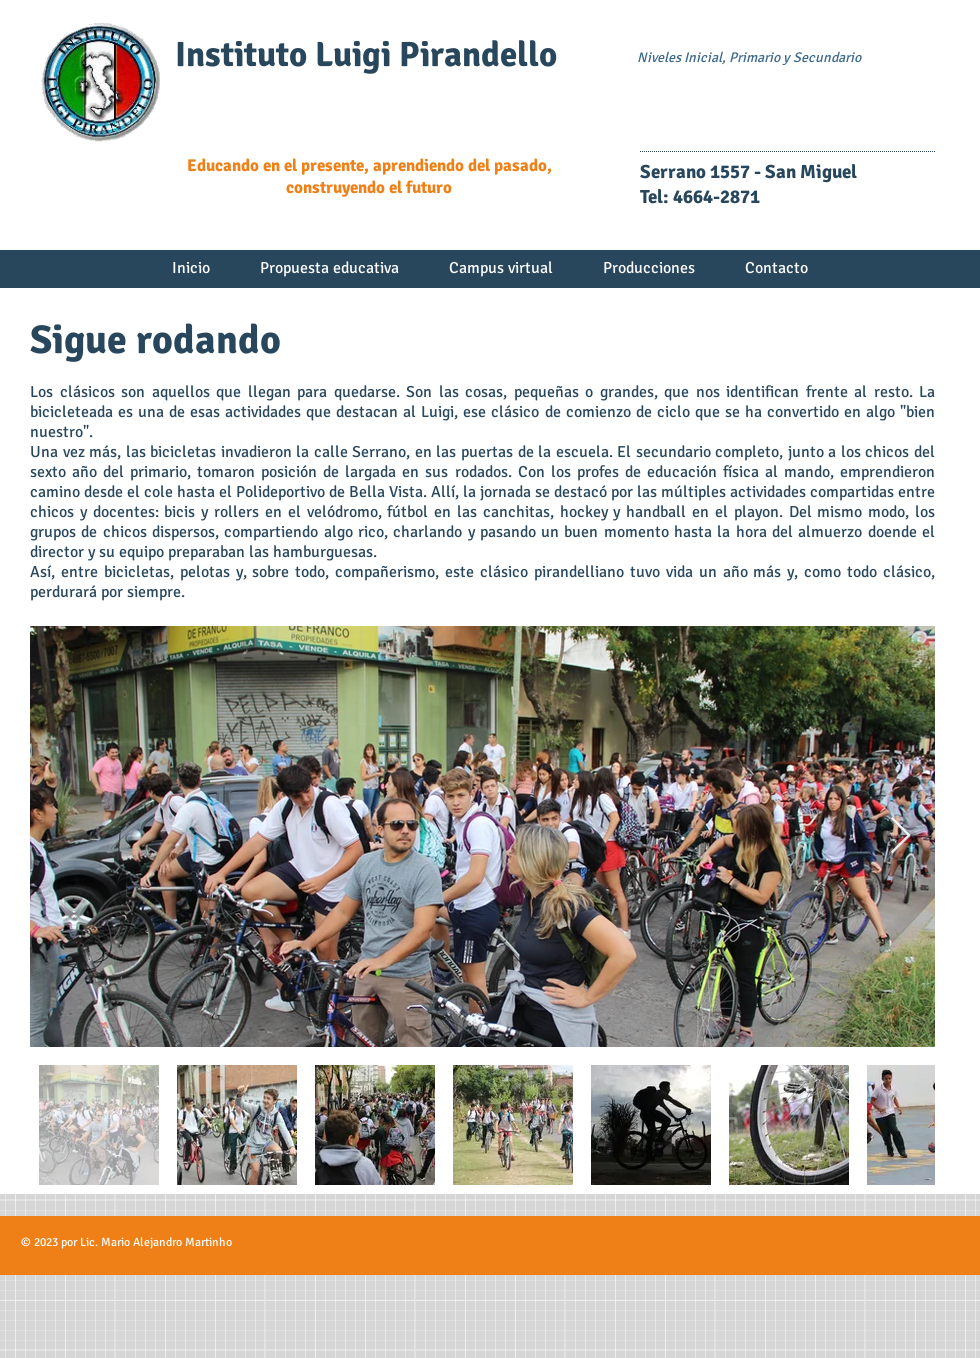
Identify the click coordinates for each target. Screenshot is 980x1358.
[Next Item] (900, 836)
